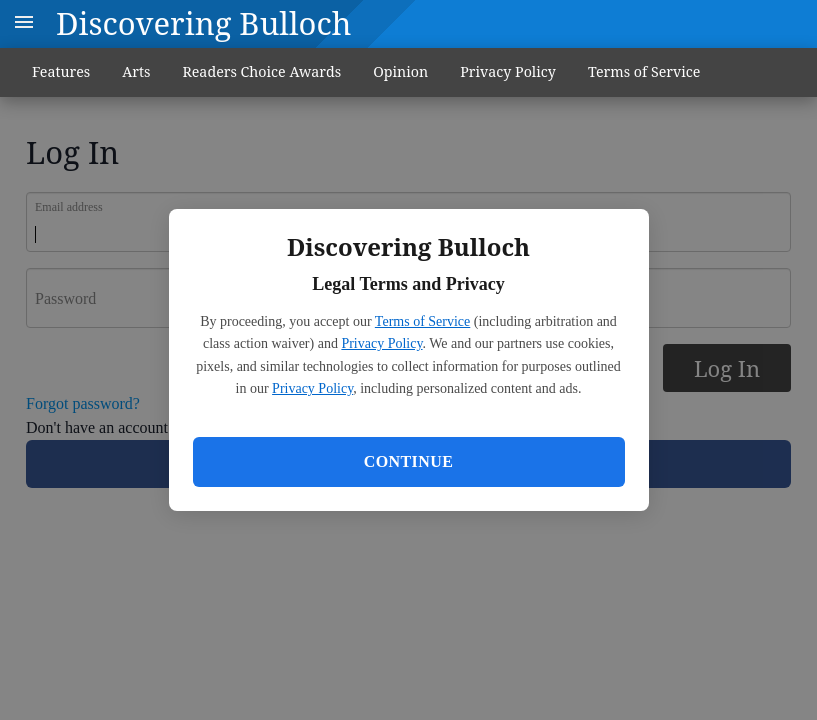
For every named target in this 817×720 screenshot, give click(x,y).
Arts (136, 71)
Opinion (400, 71)
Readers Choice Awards (261, 71)
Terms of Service (422, 321)
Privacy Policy (381, 343)
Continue (408, 461)
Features (61, 71)
